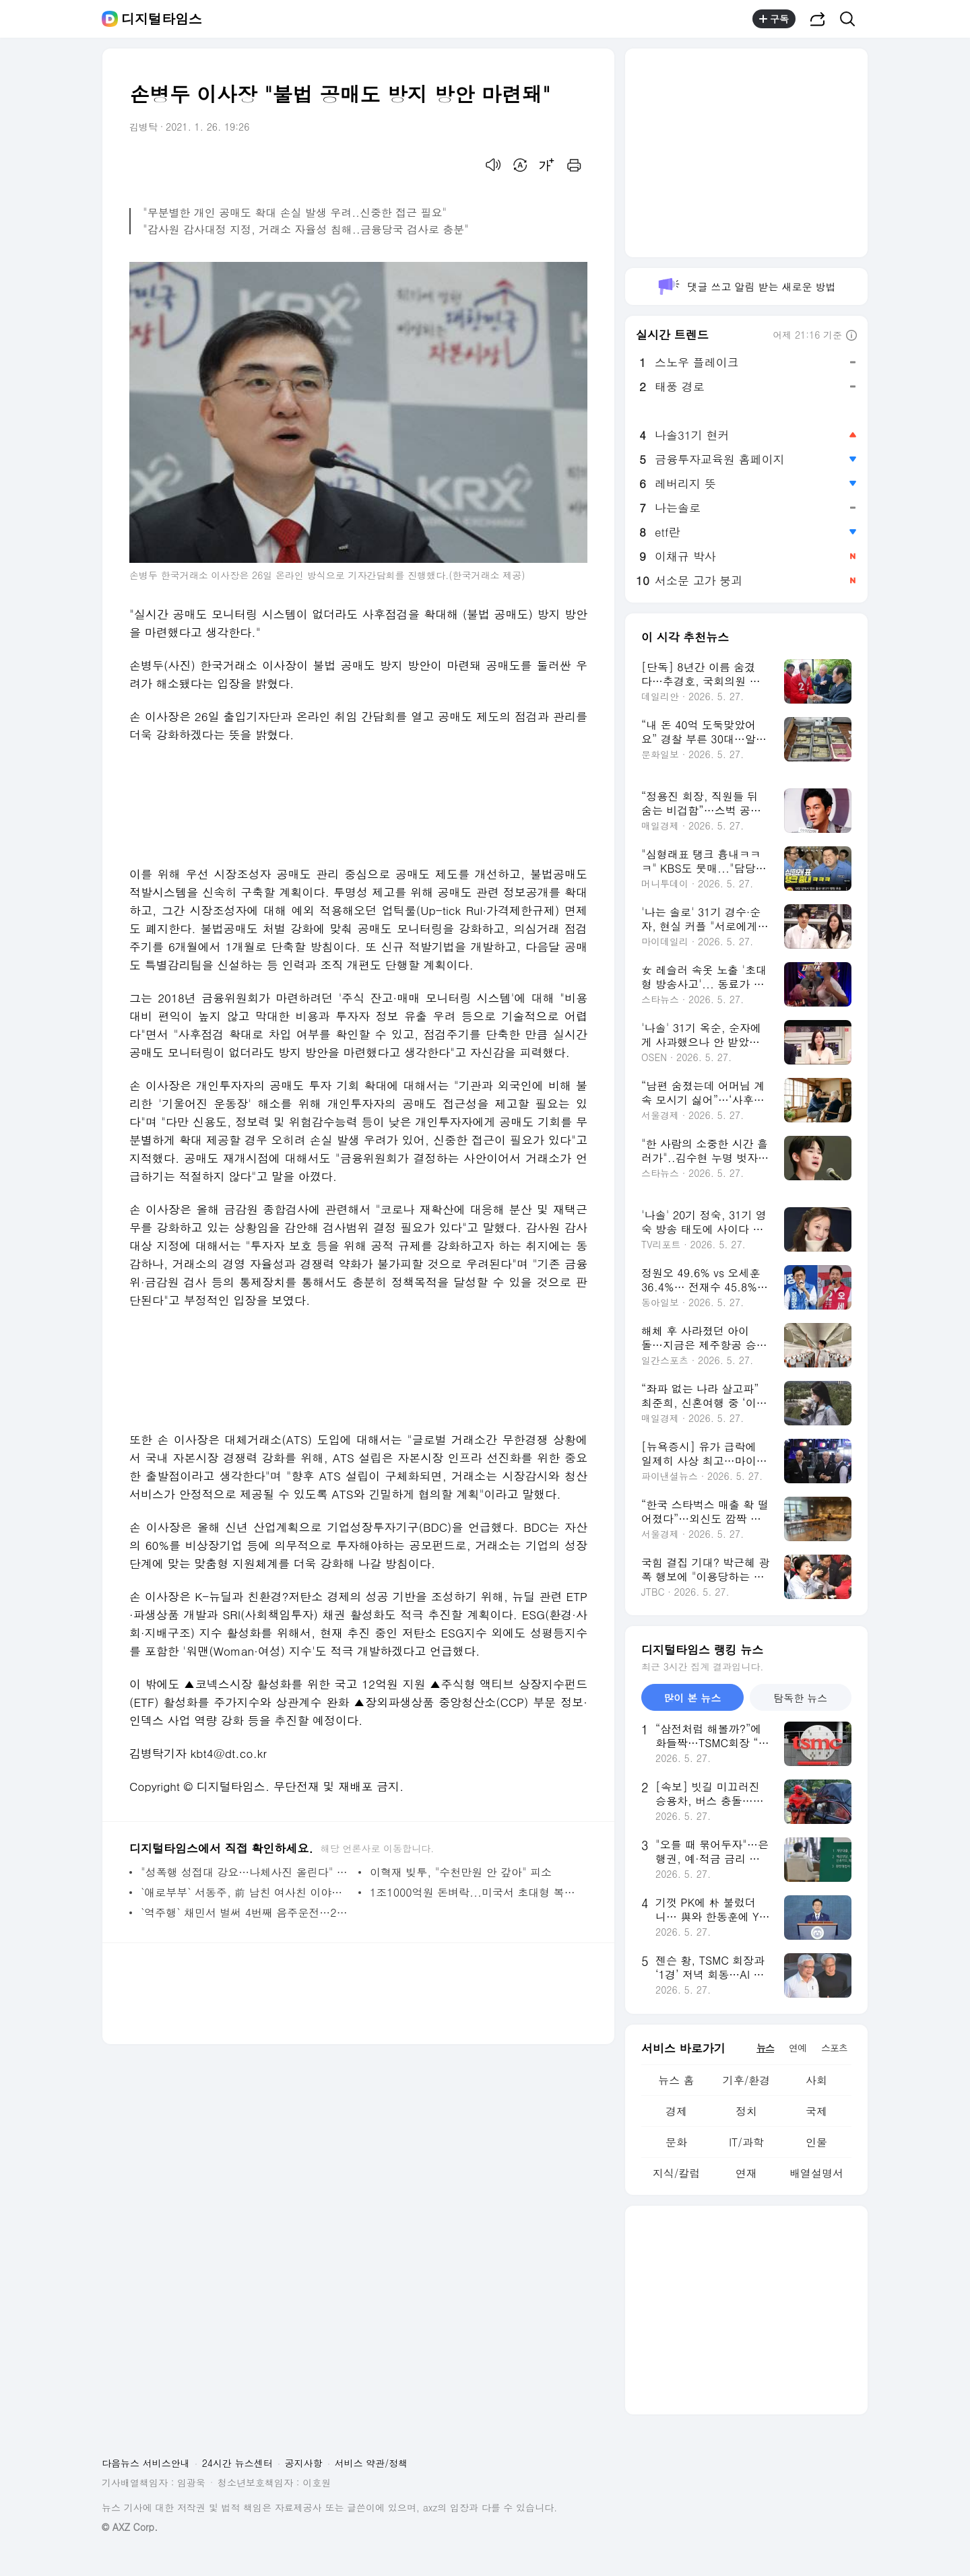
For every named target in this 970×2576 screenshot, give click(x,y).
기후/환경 (747, 2080)
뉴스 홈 (676, 2080)
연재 (746, 2173)
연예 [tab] (797, 2047)
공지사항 (304, 2463)
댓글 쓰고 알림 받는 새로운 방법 (746, 286)
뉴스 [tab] (765, 2047)
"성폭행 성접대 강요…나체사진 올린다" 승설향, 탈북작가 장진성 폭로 (246, 1872)
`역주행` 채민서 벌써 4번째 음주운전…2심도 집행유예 (246, 1912)
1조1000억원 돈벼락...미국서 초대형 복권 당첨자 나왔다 (475, 1892)
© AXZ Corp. (130, 2527)
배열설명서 (816, 2173)
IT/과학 (746, 2142)
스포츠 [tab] (834, 2047)
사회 (816, 2080)
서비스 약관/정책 (371, 2463)
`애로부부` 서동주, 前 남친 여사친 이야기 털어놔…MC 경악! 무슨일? (246, 1892)
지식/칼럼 (677, 2173)
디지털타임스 (161, 19)
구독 (774, 19)
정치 (746, 2111)
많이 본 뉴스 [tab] (692, 1698)
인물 (816, 2142)
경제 (676, 2111)
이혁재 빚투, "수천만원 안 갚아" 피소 (461, 1872)
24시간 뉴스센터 (237, 2463)
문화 (676, 2142)
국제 (816, 2111)
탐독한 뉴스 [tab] (800, 1698)
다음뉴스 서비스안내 (146, 2463)
